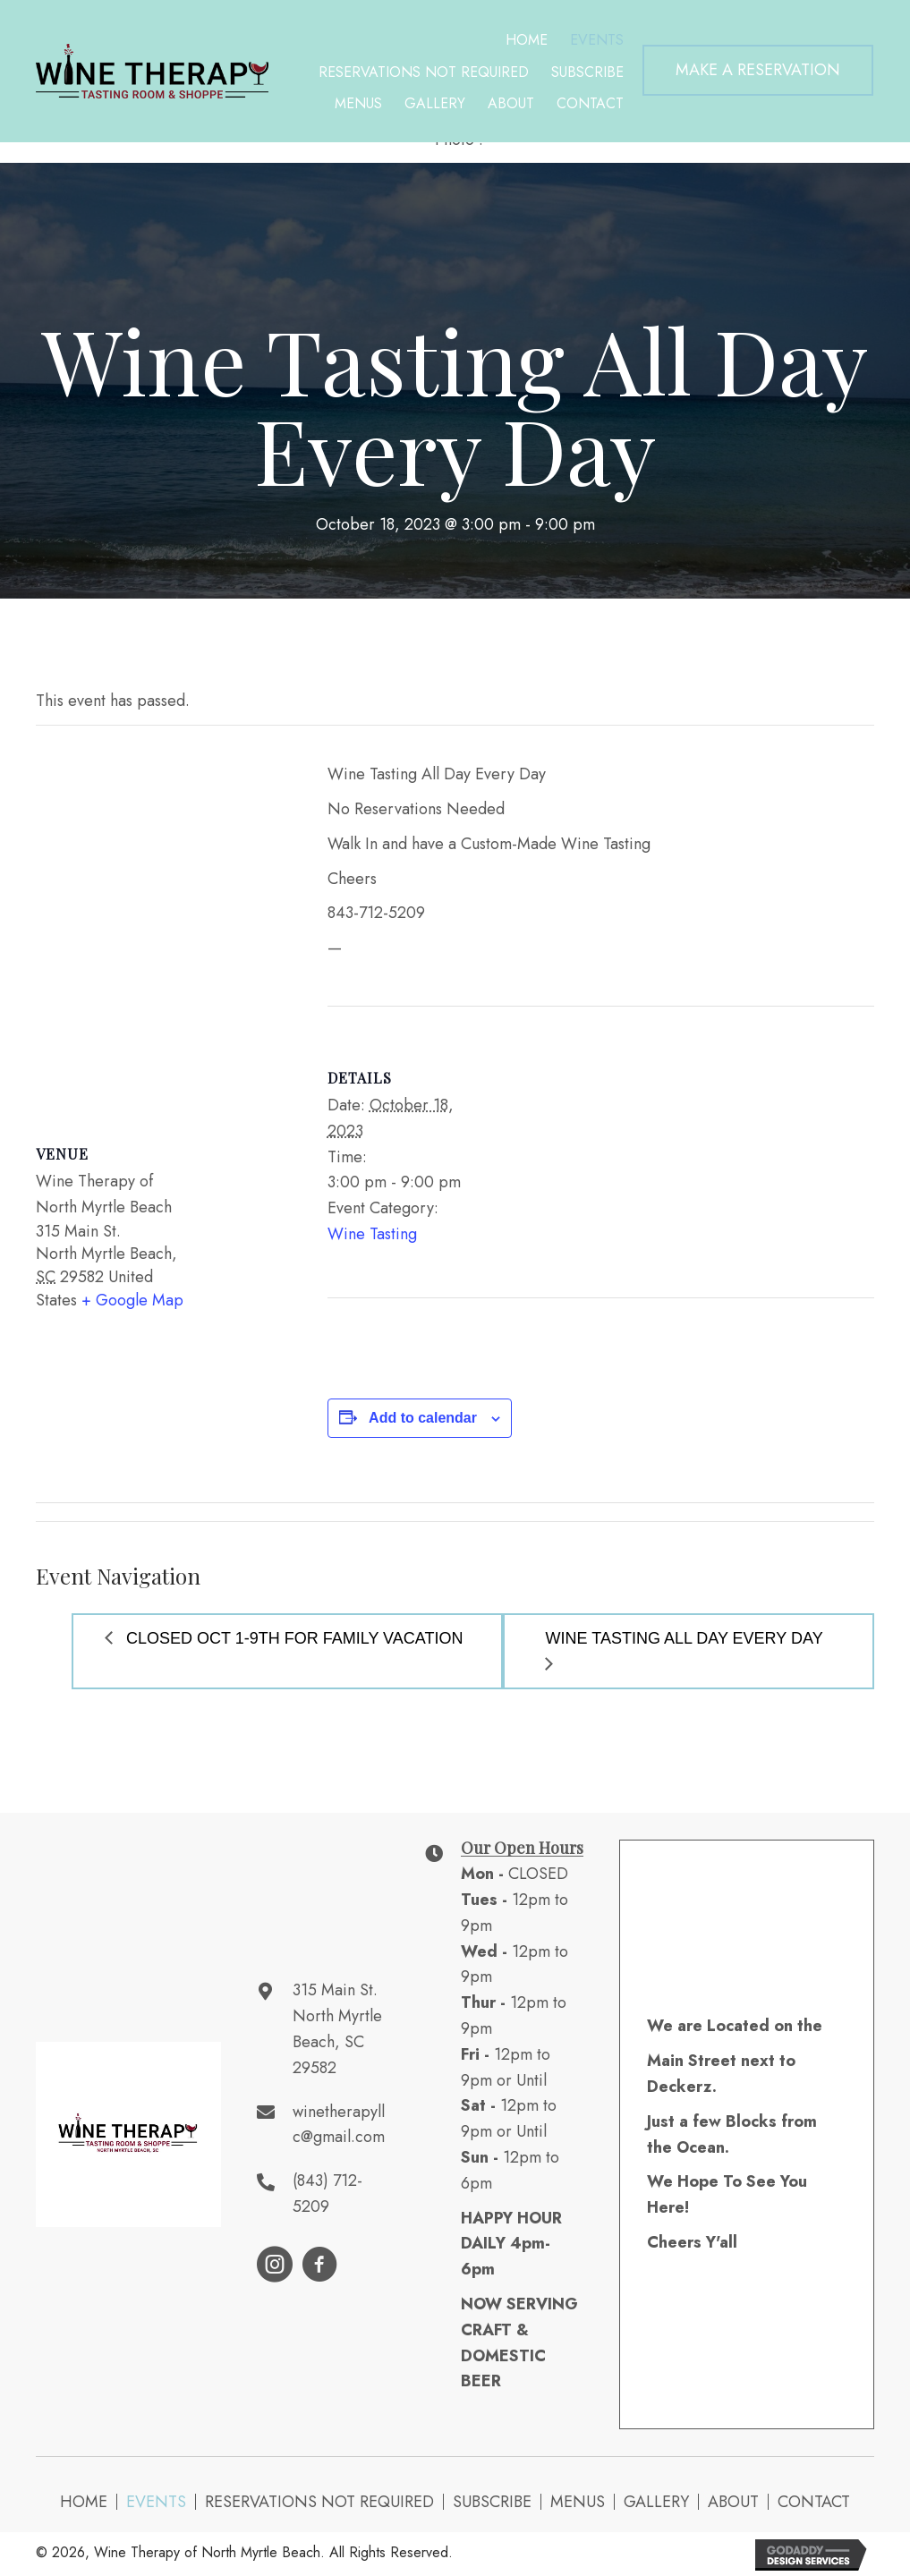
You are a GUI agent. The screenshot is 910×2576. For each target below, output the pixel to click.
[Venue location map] (164, 918)
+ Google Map (132, 1300)
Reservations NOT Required (319, 2502)
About (733, 2502)
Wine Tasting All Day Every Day (684, 1638)
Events (156, 2502)
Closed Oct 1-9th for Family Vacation (292, 1638)
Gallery (656, 2502)
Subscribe (492, 2502)
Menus (577, 2502)
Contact (814, 2502)
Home (83, 2502)
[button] (757, 70)
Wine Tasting (372, 1233)
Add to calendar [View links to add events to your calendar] (423, 1417)
